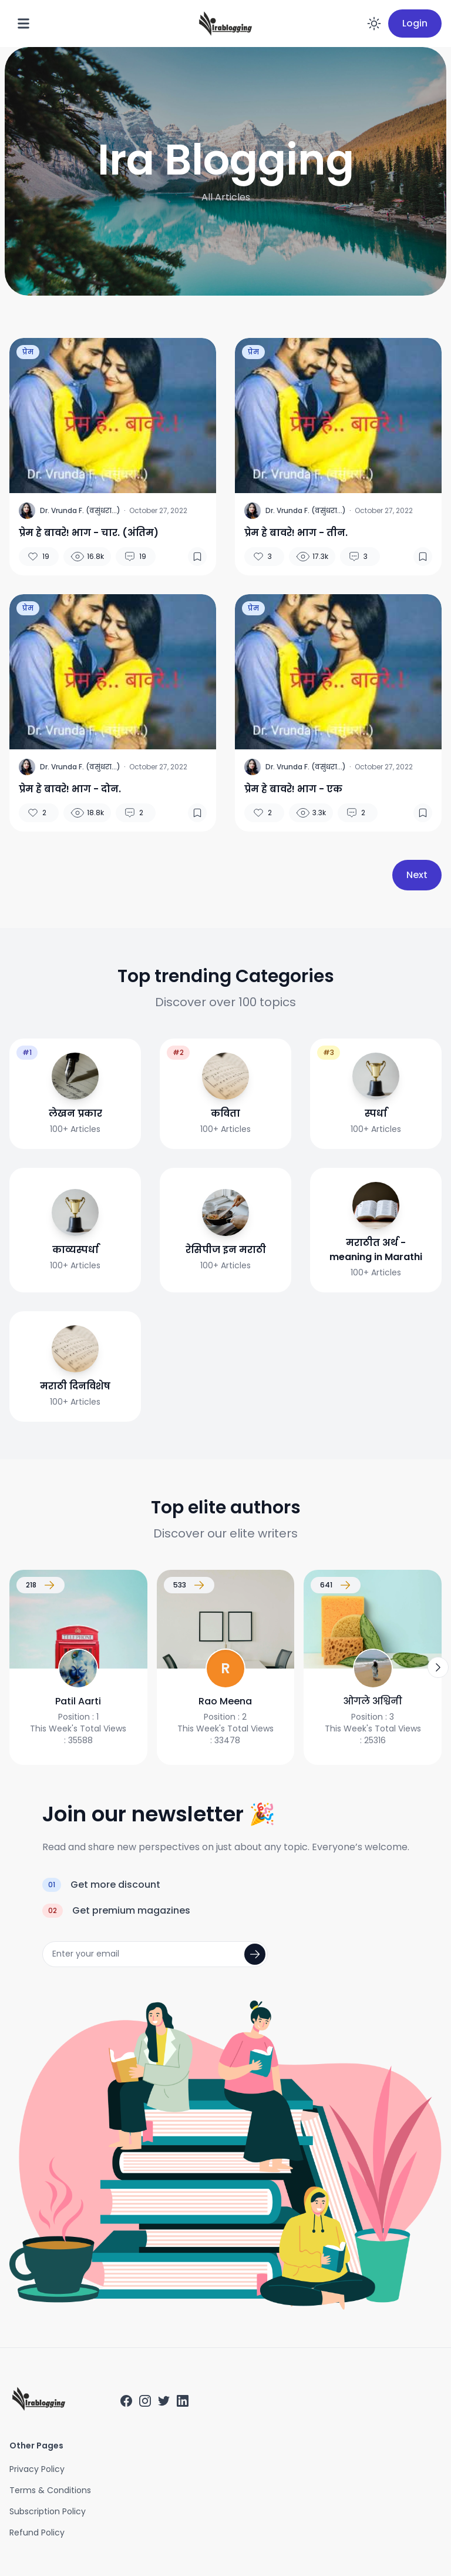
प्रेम (27, 352)
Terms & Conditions (50, 2490)
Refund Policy (37, 2532)
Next (417, 875)
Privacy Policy (37, 2469)
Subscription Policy (47, 2511)
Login (415, 23)
